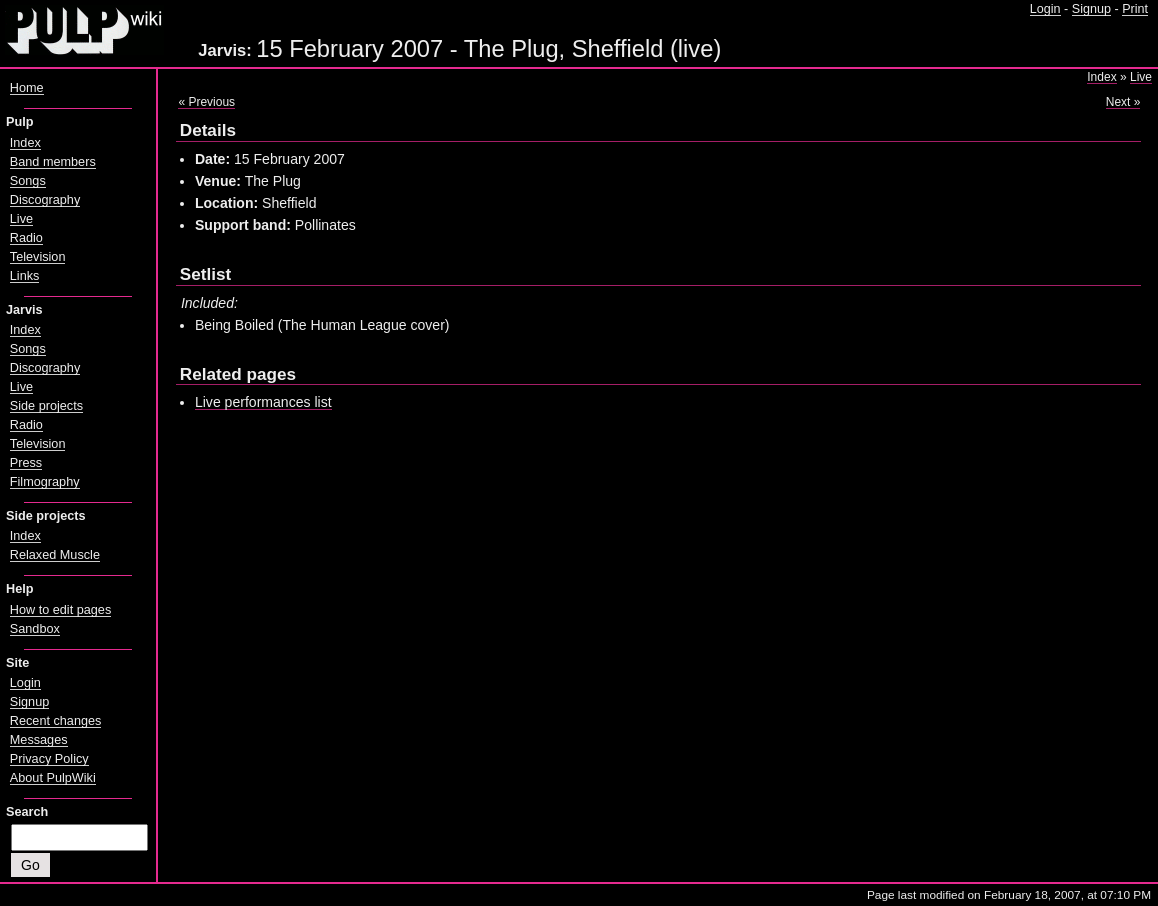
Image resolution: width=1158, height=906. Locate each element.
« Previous (206, 102)
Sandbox (35, 629)
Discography (45, 200)
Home (27, 88)
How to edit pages (60, 610)
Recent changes (56, 721)
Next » (1123, 102)
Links (25, 276)
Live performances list (263, 402)
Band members (53, 162)
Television (38, 257)
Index (1101, 77)
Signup (1091, 9)
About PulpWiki (53, 778)
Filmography (45, 482)
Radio (26, 238)
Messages (39, 740)
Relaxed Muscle (55, 555)
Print (1135, 9)
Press (26, 463)
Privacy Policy (49, 759)
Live (1141, 77)
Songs (28, 181)
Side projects (46, 406)
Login (1045, 9)
